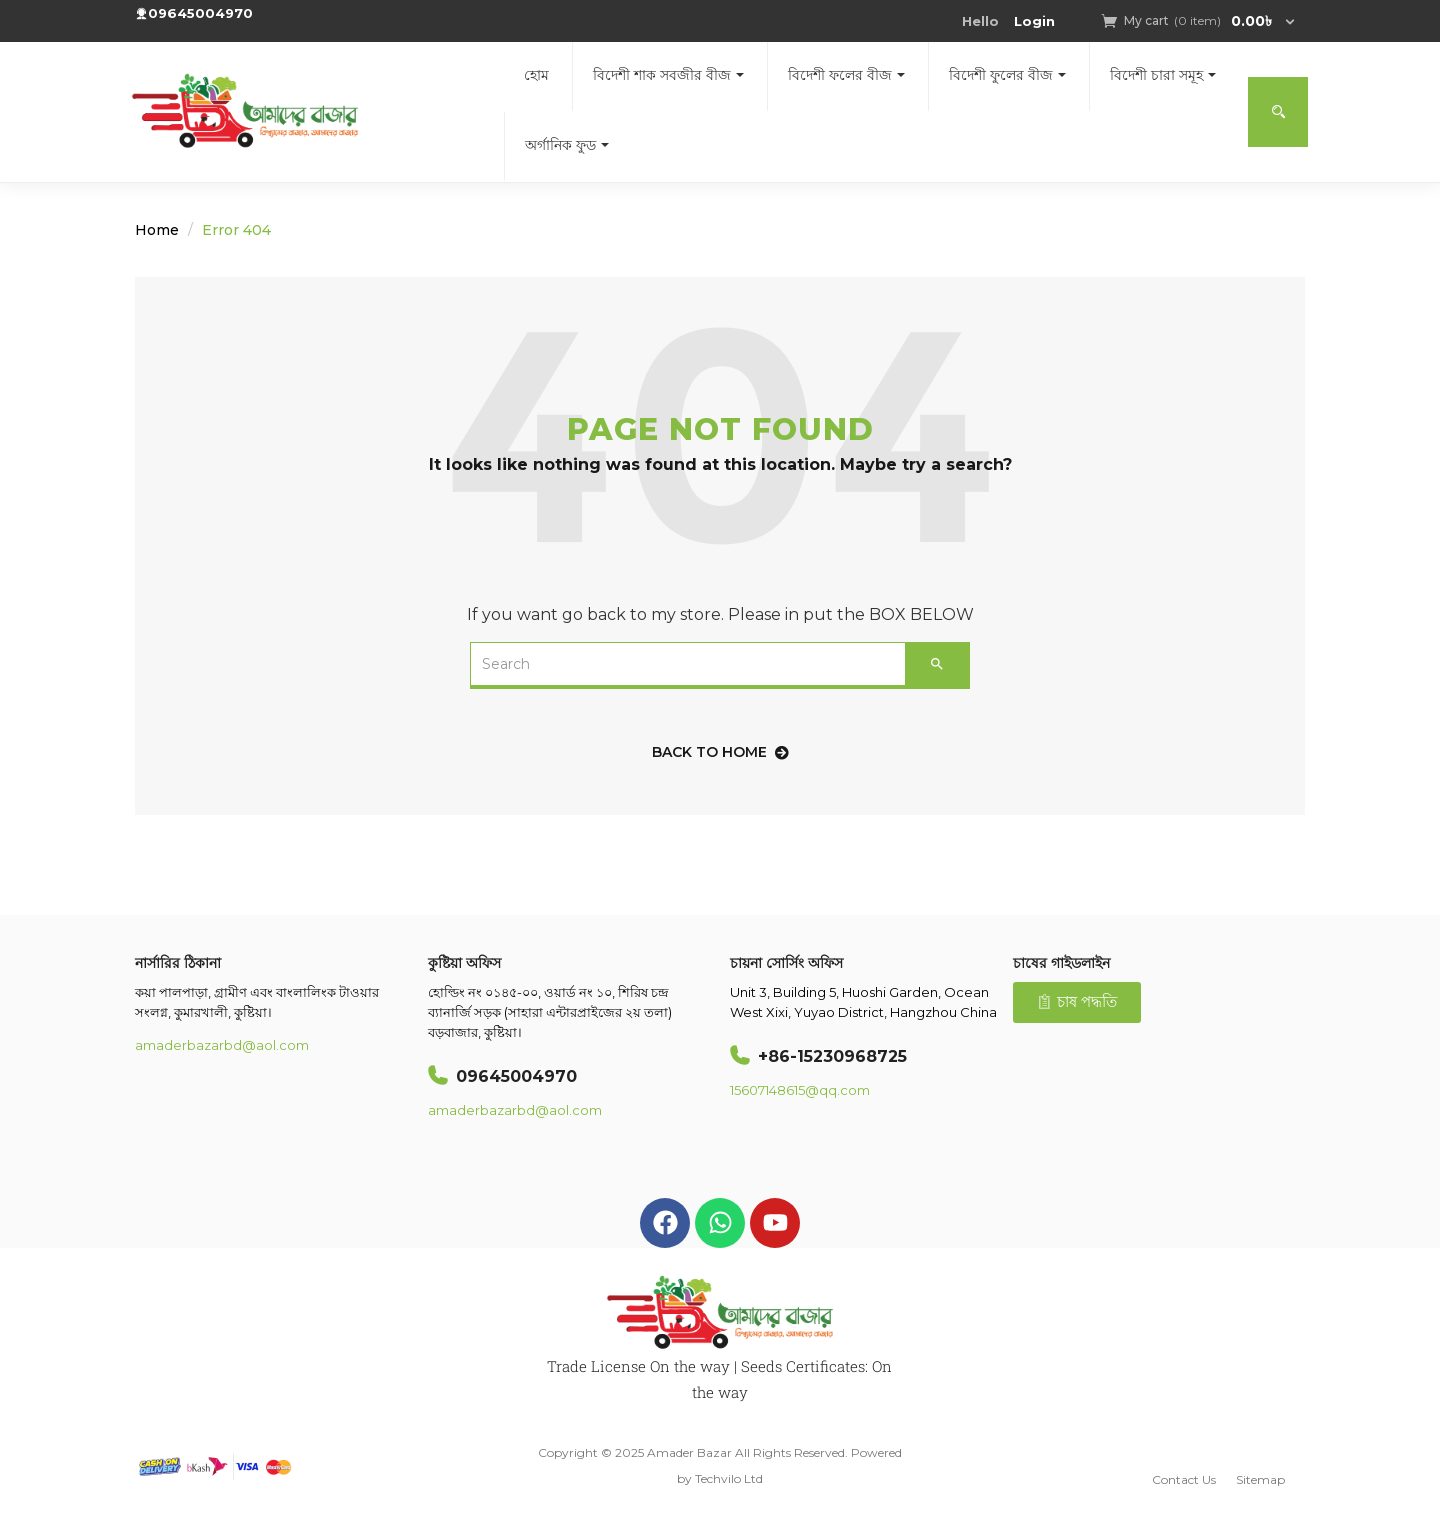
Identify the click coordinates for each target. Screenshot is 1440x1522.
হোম (536, 75)
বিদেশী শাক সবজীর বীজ (668, 75)
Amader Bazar (689, 1452)
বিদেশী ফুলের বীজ (1007, 75)
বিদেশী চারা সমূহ (1163, 75)
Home (157, 230)
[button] (1200, 21)
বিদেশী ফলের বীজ (846, 75)
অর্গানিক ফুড (567, 145)
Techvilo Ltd (729, 1478)
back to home (720, 752)
